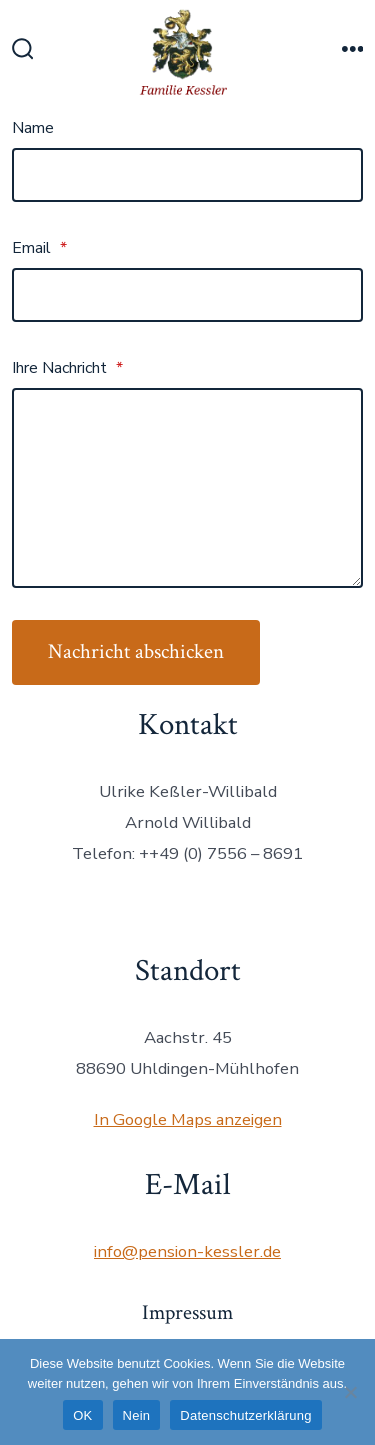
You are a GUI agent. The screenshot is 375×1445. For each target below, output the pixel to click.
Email (39, 248)
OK (82, 1415)
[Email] (188, 295)
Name (33, 128)
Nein (137, 1415)
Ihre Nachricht (67, 368)
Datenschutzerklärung (245, 1415)
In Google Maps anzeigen (188, 1119)
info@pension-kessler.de (187, 1251)
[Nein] (350, 1392)
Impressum (187, 1312)
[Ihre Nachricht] (188, 488)
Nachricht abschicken (136, 651)
